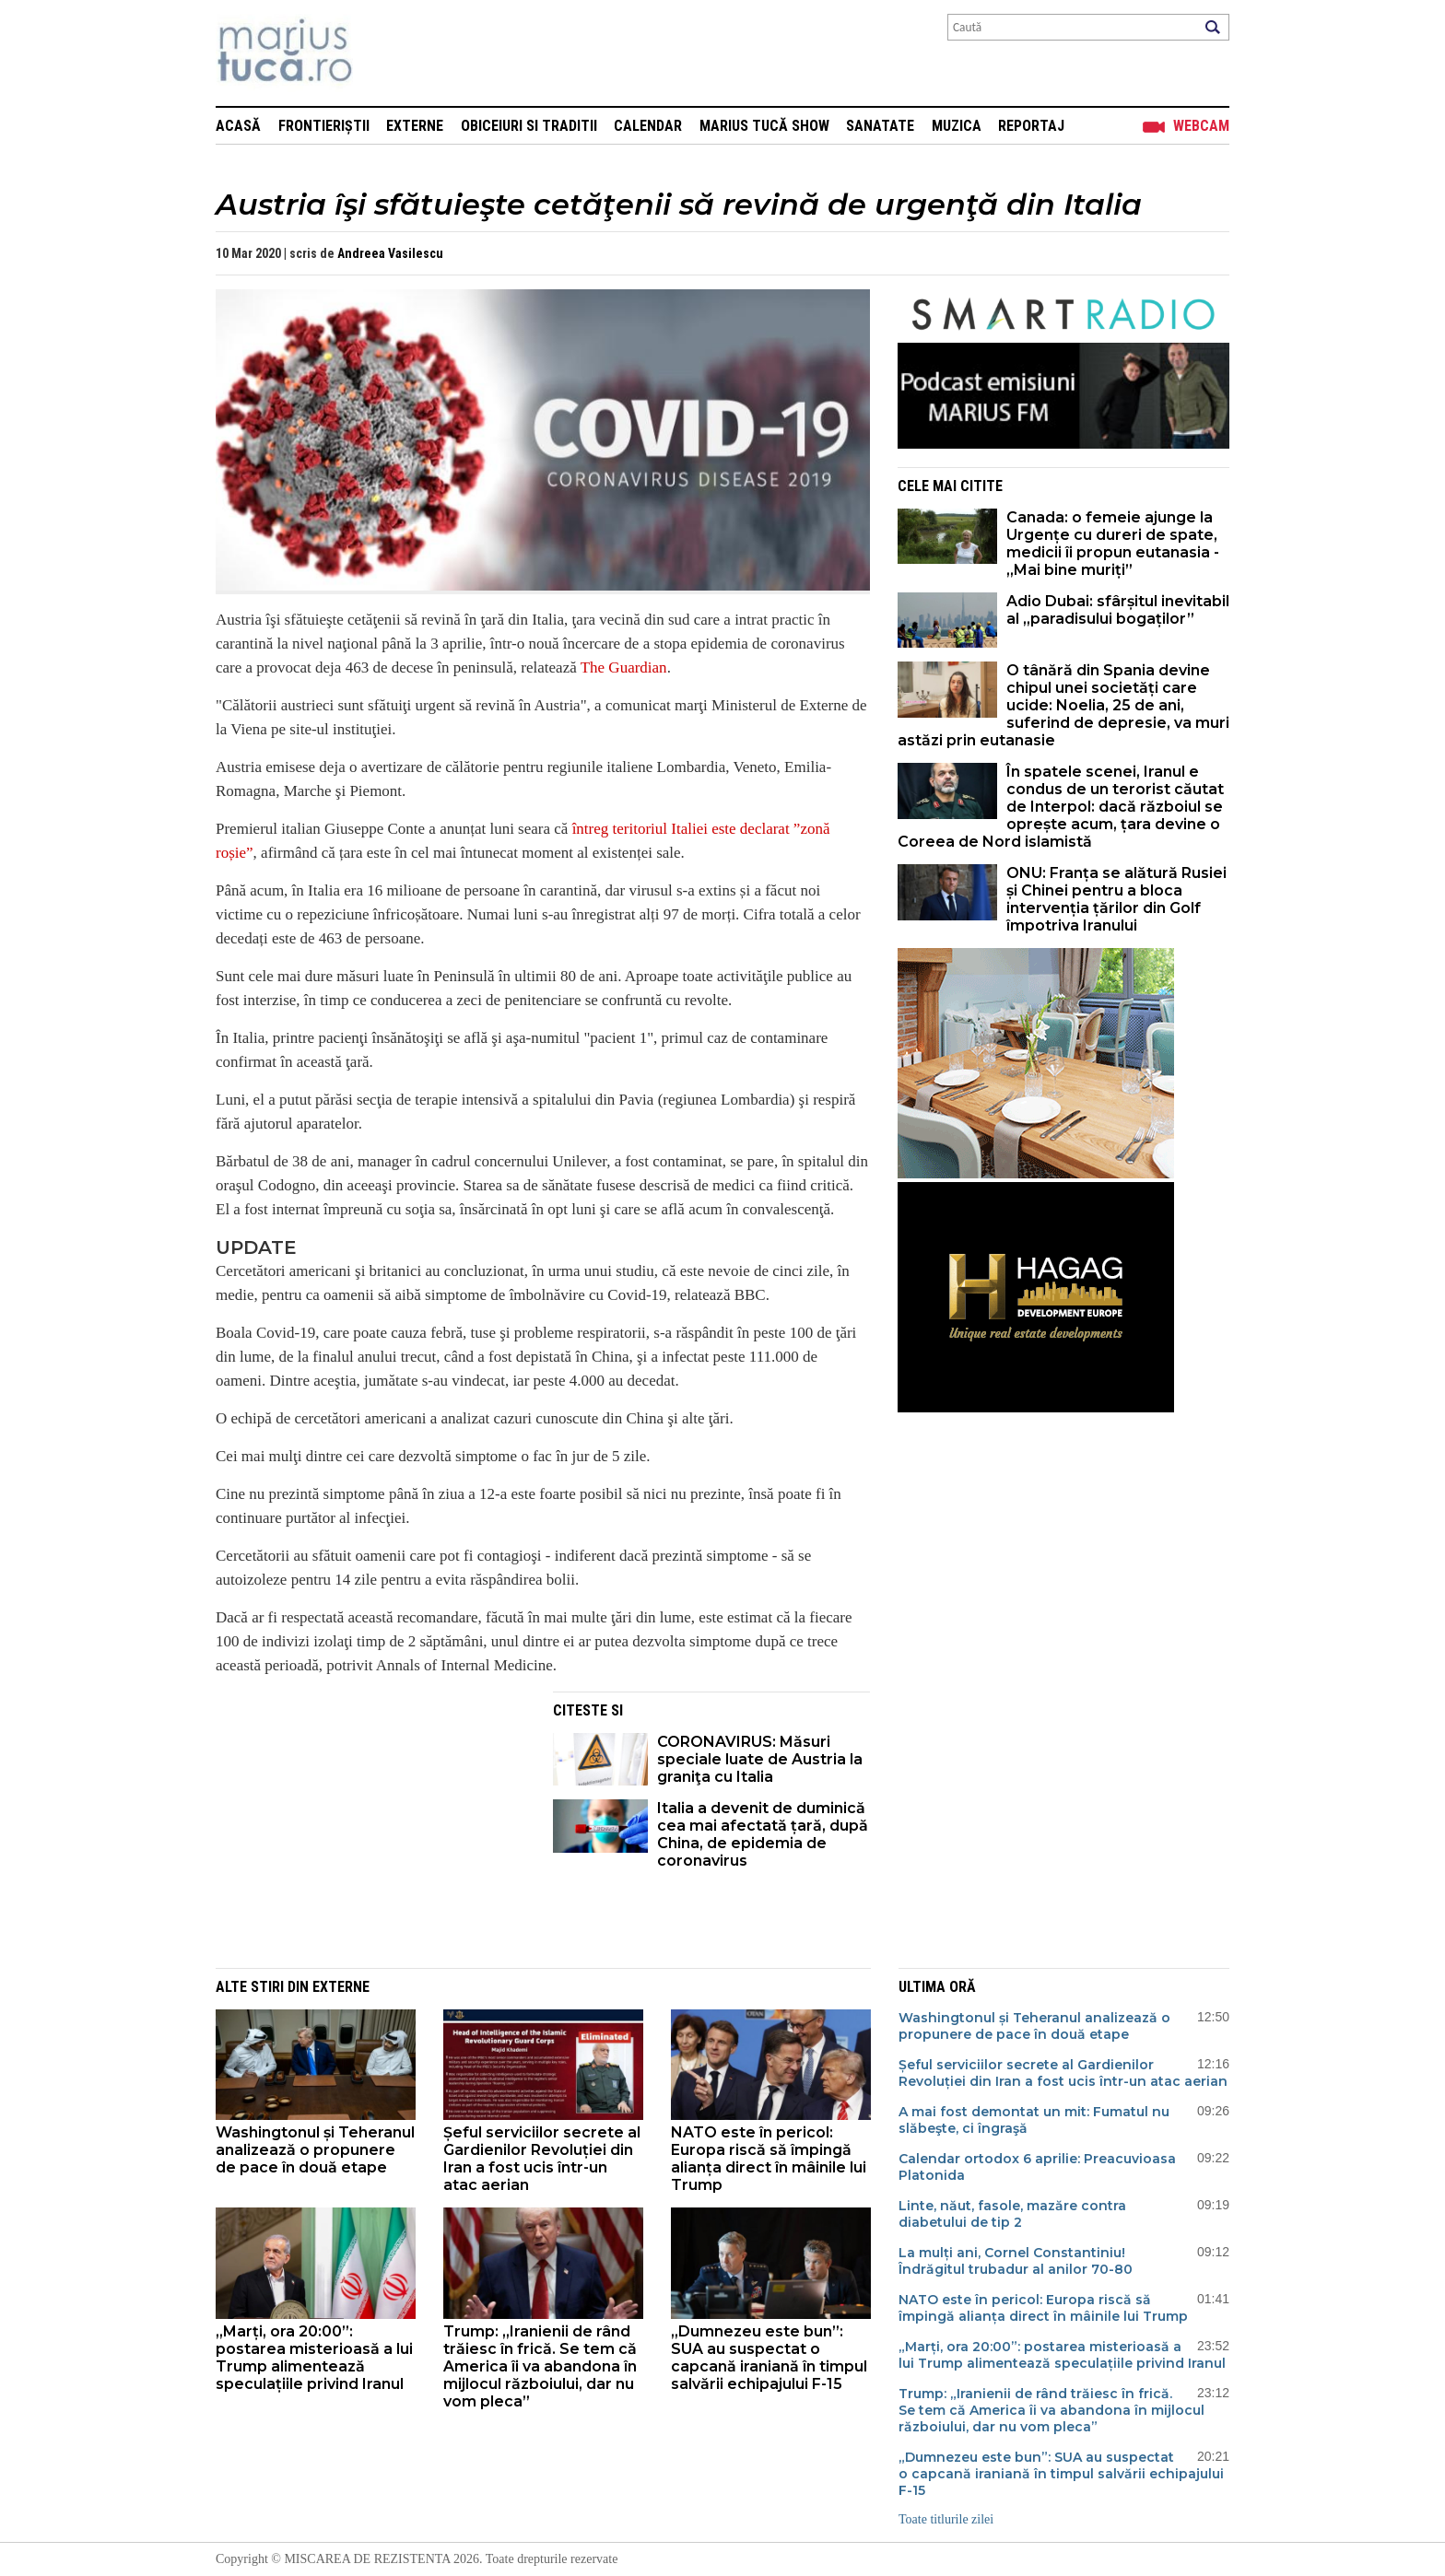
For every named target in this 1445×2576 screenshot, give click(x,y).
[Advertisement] (370, 1821)
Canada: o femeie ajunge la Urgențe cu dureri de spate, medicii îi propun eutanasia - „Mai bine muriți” (1112, 544)
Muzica (956, 126)
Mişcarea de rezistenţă (384, 53)
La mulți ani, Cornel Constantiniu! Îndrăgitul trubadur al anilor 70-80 (1016, 2260)
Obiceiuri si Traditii (529, 126)
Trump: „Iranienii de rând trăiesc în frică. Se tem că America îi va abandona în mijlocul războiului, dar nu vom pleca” (540, 2366)
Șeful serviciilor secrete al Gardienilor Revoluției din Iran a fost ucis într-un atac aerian (541, 2159)
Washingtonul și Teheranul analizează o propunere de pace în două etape (315, 2150)
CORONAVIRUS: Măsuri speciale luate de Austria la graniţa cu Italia (760, 1759)
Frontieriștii (324, 126)
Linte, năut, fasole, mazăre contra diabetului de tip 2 (1012, 2214)
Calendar (648, 126)
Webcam (1201, 126)
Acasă (238, 126)
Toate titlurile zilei (946, 2519)
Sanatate (880, 126)
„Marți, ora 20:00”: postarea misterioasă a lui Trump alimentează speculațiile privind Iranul (314, 2358)
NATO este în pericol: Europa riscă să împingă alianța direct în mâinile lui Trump (768, 2159)
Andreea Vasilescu (390, 253)
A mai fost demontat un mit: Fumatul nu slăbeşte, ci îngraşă (1034, 2120)
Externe (414, 126)
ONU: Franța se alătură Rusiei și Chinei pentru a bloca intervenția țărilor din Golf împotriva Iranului (1116, 899)
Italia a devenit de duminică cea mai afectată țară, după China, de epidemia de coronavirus (762, 1834)
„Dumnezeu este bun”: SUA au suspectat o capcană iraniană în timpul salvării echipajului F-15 (769, 2358)
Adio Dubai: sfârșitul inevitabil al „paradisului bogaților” (1117, 609)
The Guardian (624, 667)
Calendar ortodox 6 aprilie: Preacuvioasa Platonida (1037, 2167)
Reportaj (1031, 126)
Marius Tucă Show (764, 126)
